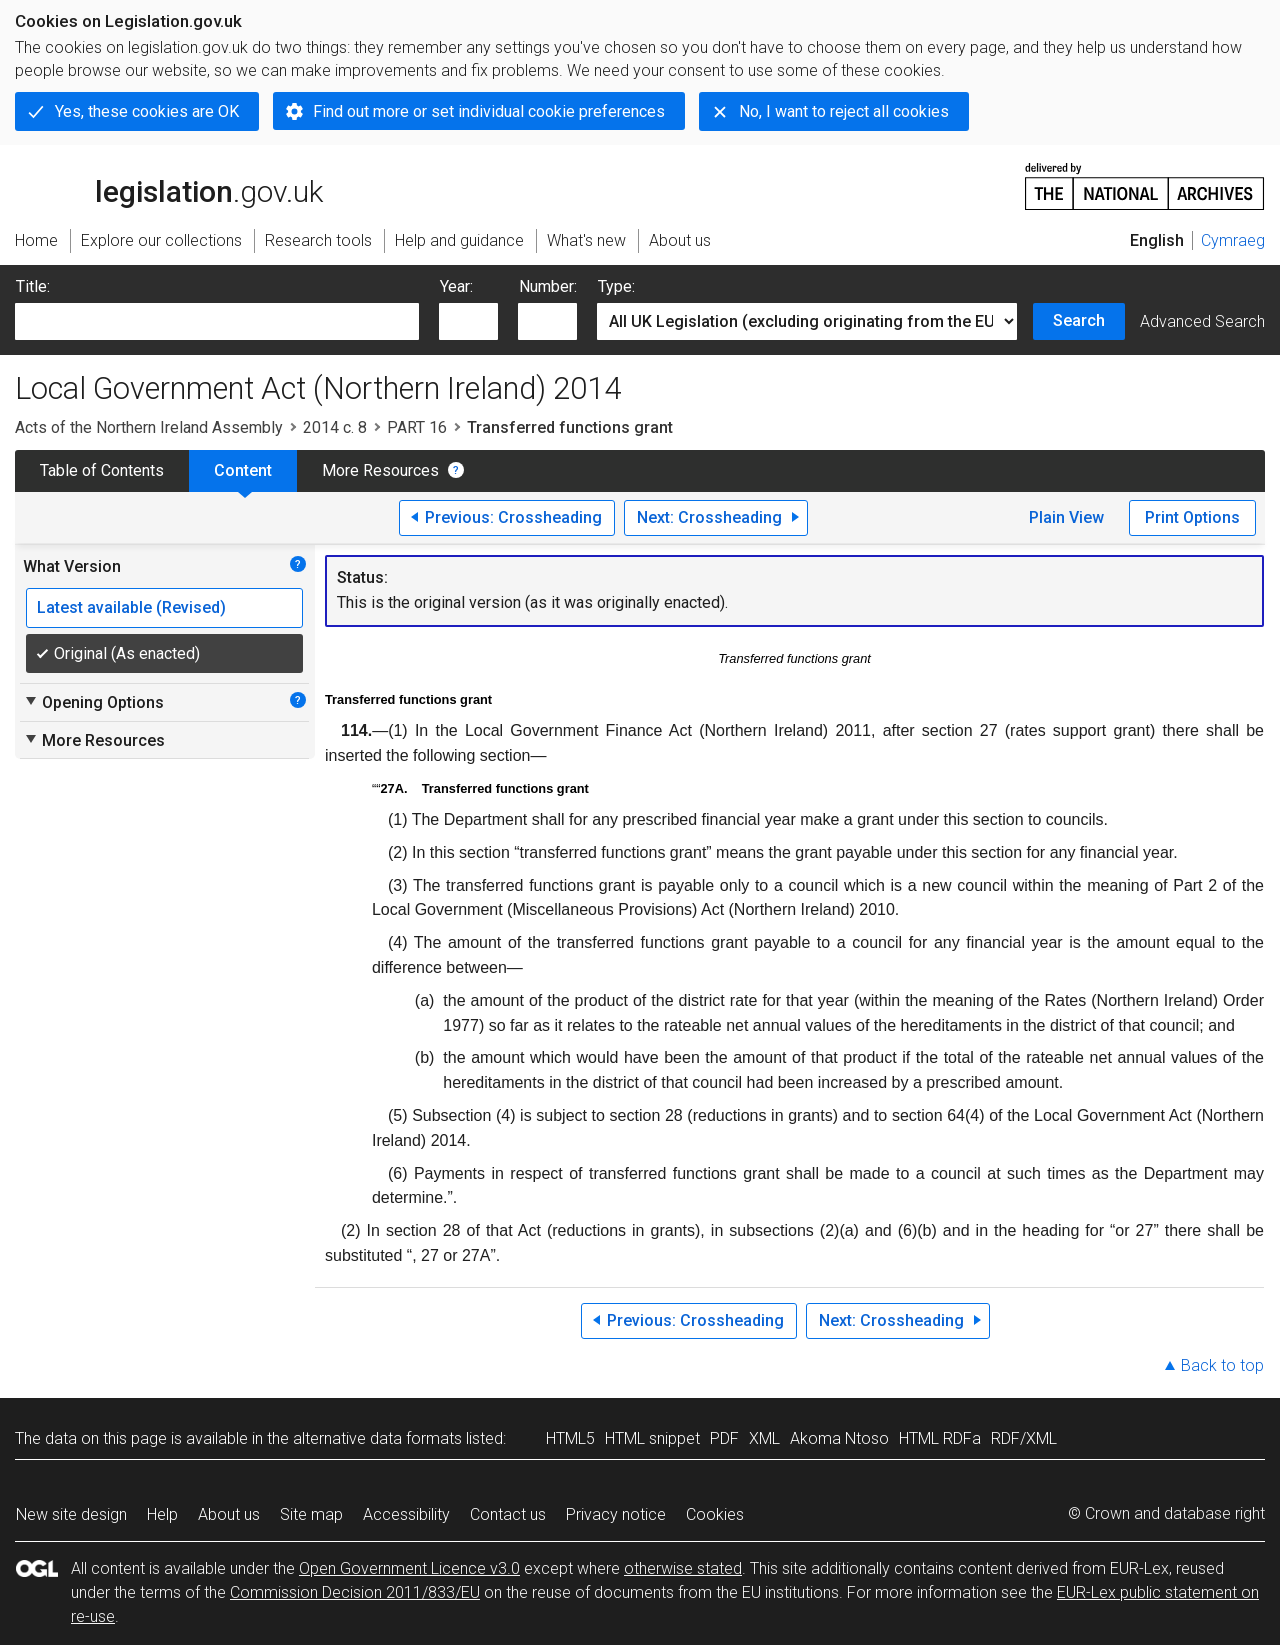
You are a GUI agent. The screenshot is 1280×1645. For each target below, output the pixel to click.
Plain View (1066, 517)
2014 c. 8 (335, 427)
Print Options (1192, 517)
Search (1079, 320)
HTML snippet (652, 1438)
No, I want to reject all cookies (844, 111)
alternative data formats (377, 1438)
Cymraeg (1233, 240)
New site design (71, 1514)
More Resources (380, 470)
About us (229, 1514)
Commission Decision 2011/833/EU (355, 1592)
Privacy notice (616, 1514)
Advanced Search (1202, 321)
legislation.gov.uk (169, 185)
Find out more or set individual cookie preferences (489, 111)
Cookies (715, 1514)
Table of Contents (102, 470)
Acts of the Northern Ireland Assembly (149, 427)
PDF (724, 1438)
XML (764, 1438)
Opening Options (93, 702)
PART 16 (417, 427)
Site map (311, 1514)
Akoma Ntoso (839, 1438)
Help (162, 1514)
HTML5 (570, 1438)
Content (243, 470)
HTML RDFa (940, 1438)
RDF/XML (1024, 1438)
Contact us (508, 1514)
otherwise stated (683, 1568)
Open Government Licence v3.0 (409, 1568)
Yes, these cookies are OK (147, 111)
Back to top (1222, 1365)
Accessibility (406, 1514)
